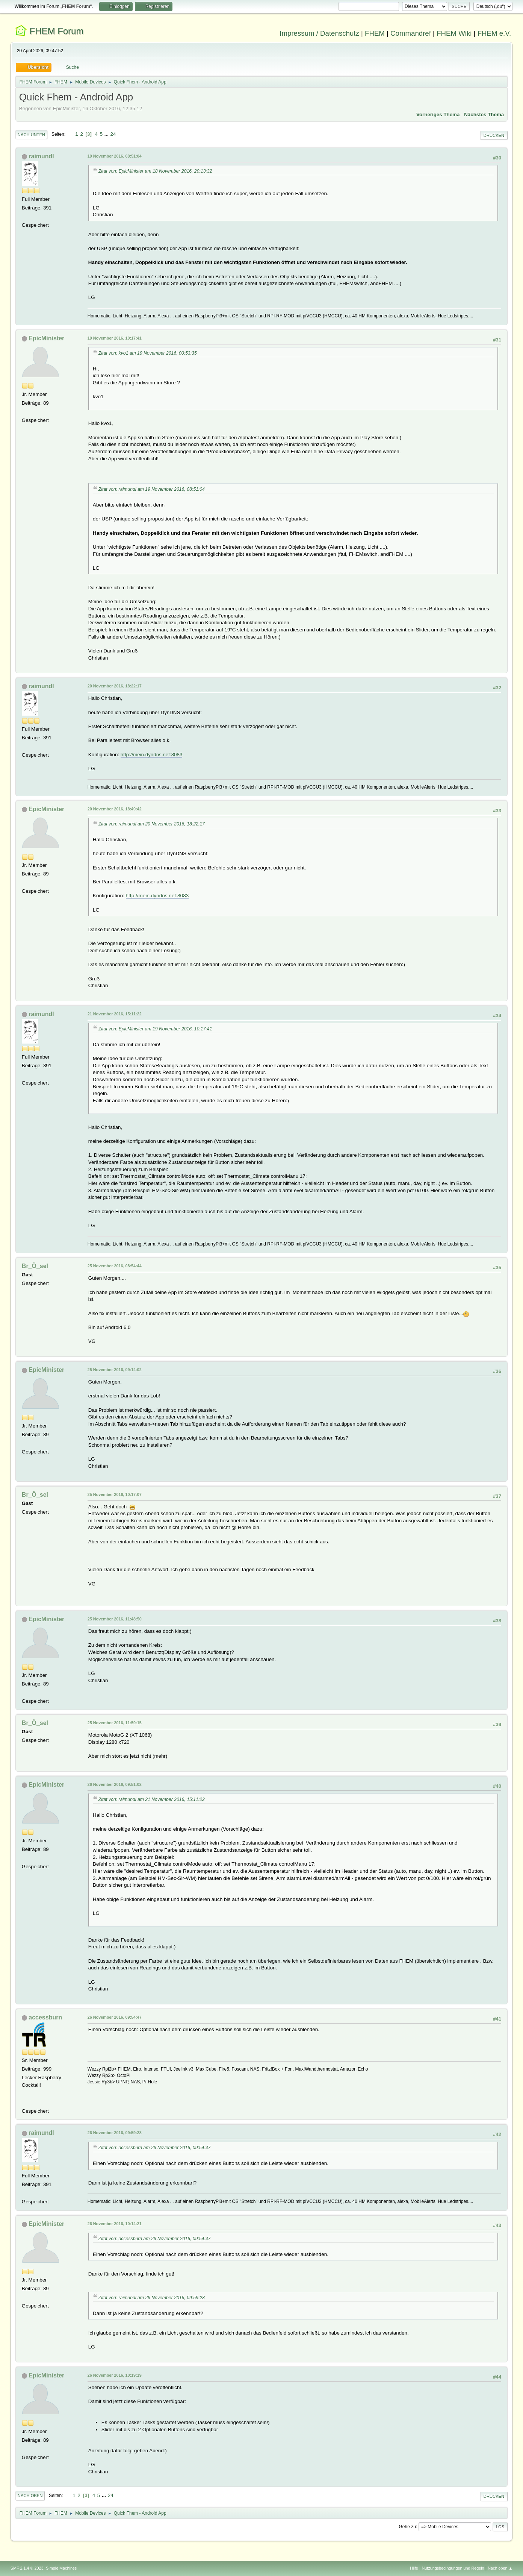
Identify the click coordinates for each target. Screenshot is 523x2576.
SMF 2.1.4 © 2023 (27, 2568)
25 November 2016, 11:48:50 (115, 1619)
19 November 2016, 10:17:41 (115, 338)
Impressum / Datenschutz (319, 33)
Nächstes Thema (484, 114)
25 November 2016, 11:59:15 (115, 1722)
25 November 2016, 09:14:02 (115, 1369)
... (107, 134)
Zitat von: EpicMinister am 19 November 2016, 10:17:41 (155, 1029)
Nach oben (30, 2495)
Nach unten (31, 134)
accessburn (45, 2017)
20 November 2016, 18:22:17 (115, 686)
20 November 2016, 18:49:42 (115, 809)
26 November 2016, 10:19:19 (115, 2375)
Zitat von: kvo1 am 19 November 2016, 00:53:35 (147, 353)
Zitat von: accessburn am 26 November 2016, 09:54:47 (154, 2147)
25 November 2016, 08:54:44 (115, 1266)
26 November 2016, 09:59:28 (115, 2132)
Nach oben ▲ (500, 2568)
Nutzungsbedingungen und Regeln (453, 2568)
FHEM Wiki (454, 33)
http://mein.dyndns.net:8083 (152, 754)
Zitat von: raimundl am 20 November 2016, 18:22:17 (151, 824)
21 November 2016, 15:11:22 (115, 1014)
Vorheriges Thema (438, 114)
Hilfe (414, 2568)
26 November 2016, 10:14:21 (115, 2223)
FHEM (375, 33)
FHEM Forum (57, 31)
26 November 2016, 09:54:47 (115, 2017)
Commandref (410, 33)
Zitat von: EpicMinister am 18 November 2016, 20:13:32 (155, 171)
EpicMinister (46, 338)
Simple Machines (61, 2568)
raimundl (41, 156)
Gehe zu (407, 2526)
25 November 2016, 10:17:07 (115, 1494)
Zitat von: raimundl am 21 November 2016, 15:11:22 (151, 1799)
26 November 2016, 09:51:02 (115, 1784)
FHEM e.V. (494, 33)
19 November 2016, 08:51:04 (115, 156)
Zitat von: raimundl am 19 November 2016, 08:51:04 (151, 489)
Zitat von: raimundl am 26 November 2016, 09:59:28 (151, 2297)
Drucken (494, 135)
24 (113, 134)
